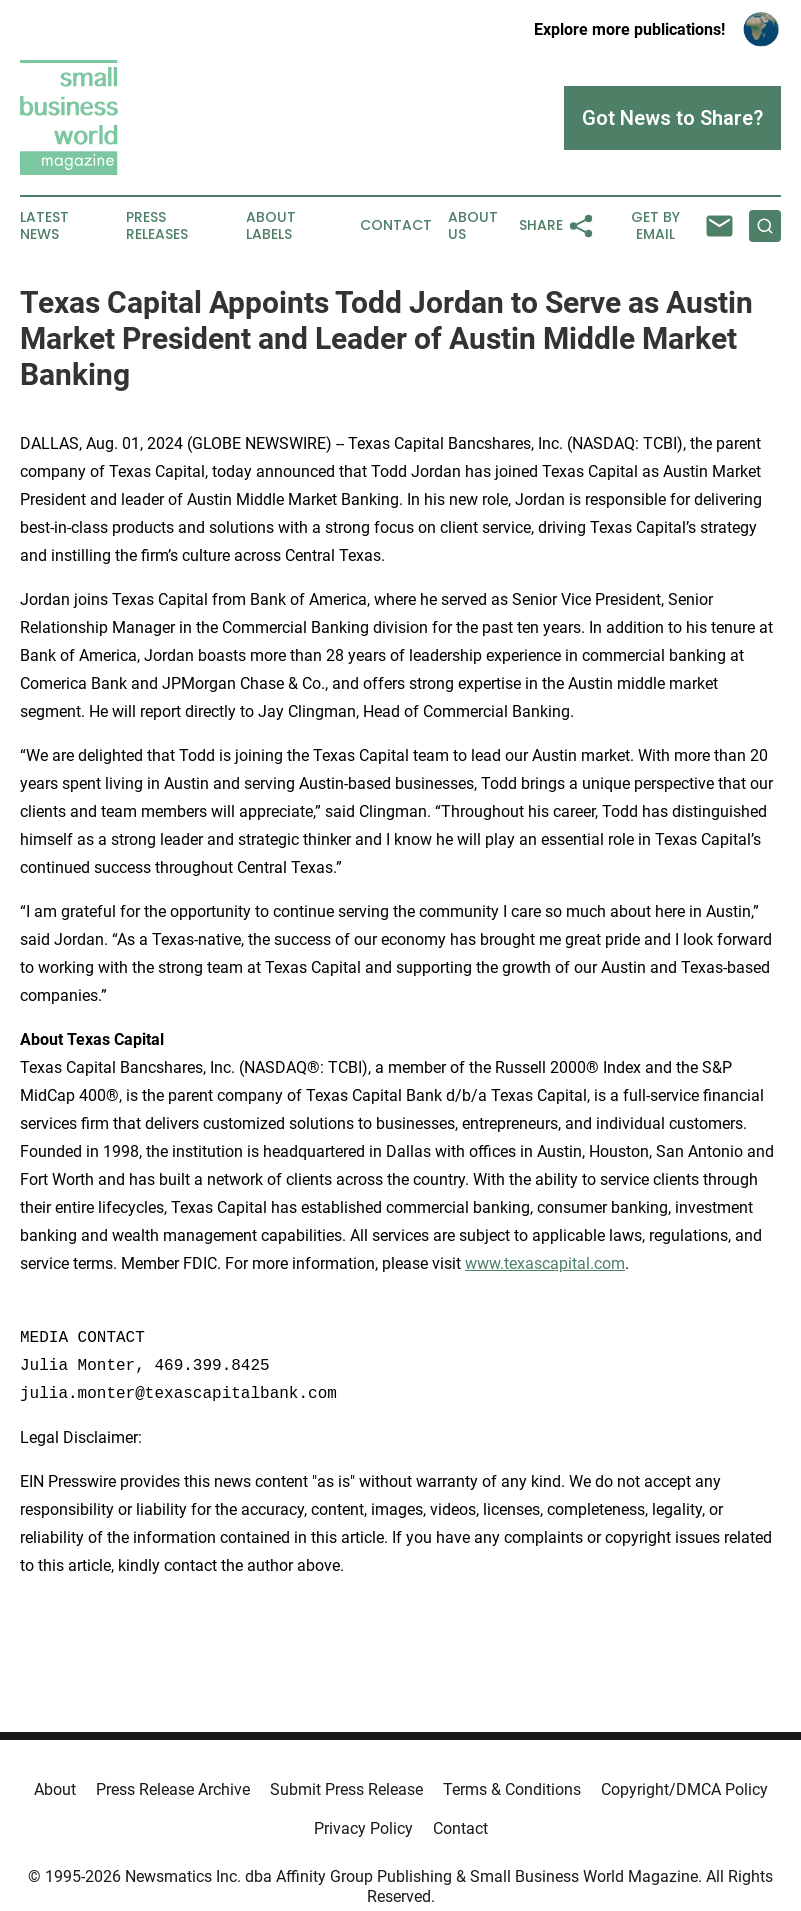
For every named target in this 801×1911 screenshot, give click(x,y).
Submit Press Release (346, 1789)
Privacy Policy (363, 1828)
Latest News (44, 226)
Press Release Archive (173, 1789)
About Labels (271, 226)
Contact (396, 225)
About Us (473, 226)
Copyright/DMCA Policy (684, 1789)
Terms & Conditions (512, 1789)
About (55, 1789)
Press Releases (157, 226)
